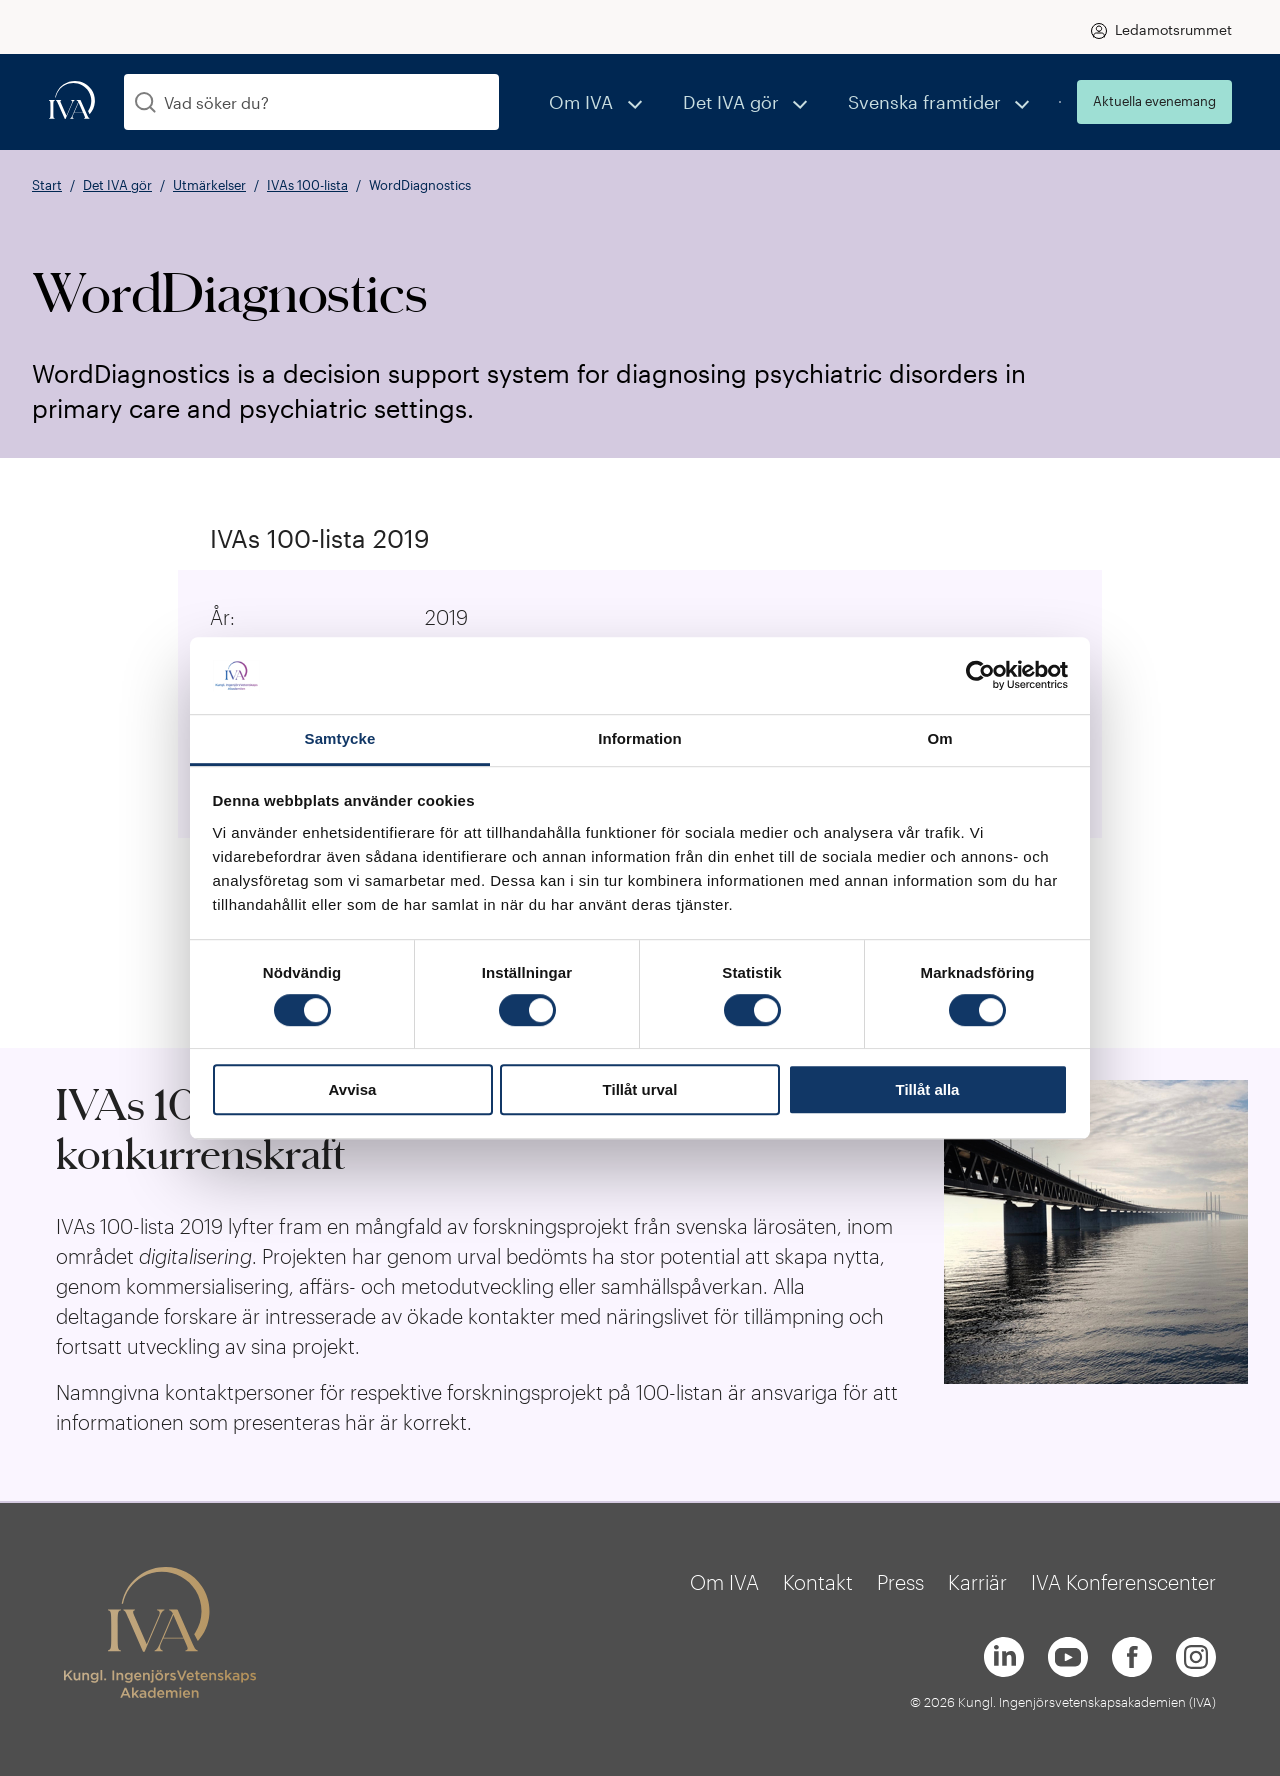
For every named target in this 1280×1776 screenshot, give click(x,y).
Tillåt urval (640, 1089)
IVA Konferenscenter (1123, 1582)
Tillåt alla (928, 1089)
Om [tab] (939, 738)
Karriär (977, 1582)
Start (47, 185)
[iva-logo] (72, 101)
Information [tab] (640, 738)
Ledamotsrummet (1173, 29)
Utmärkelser (209, 185)
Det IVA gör (771, 101)
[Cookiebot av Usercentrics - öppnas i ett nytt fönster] (980, 676)
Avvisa (353, 1089)
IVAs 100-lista (307, 185)
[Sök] (145, 102)
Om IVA (643, 101)
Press (900, 1582)
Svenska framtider (940, 101)
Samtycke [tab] (340, 738)
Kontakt (818, 1582)
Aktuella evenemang (1154, 101)
